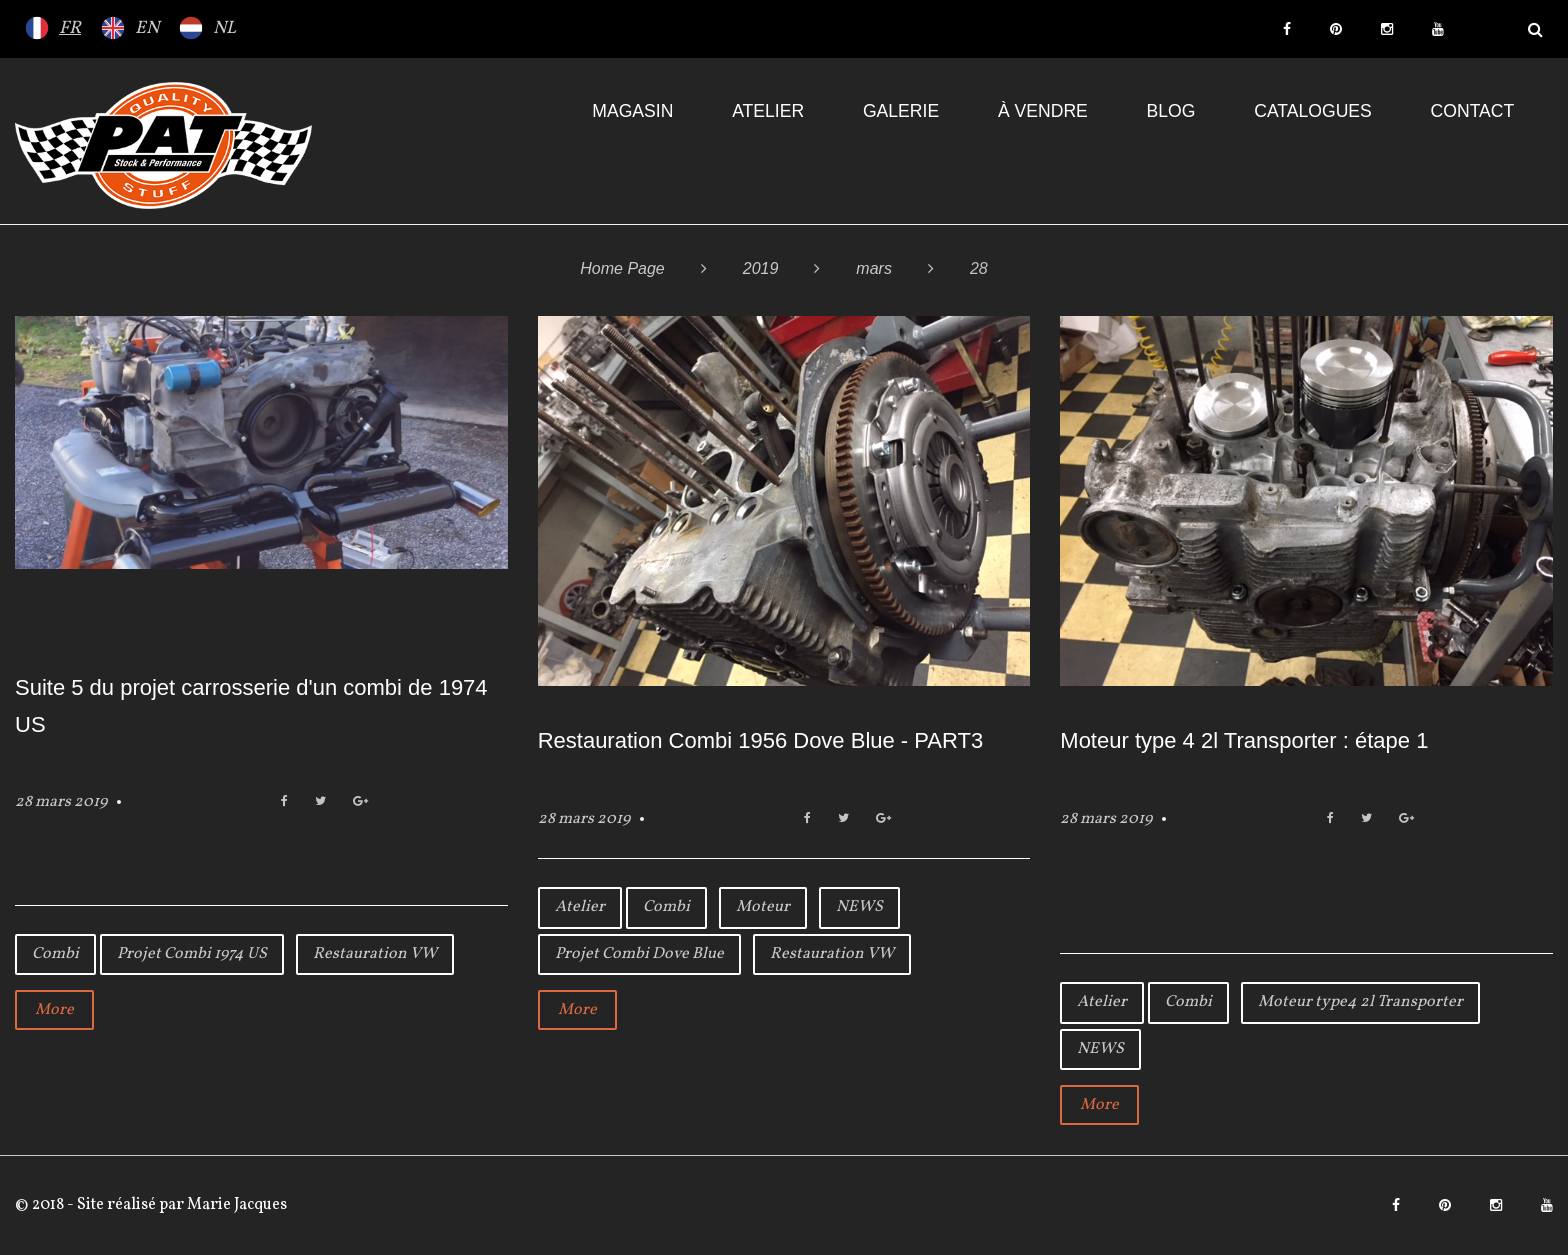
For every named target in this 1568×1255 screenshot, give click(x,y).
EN (147, 28)
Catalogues (1313, 111)
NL (224, 28)
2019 (761, 268)
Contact (1473, 111)
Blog (1171, 111)
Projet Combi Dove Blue (639, 954)
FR (70, 28)
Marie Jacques (235, 1205)
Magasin (632, 111)
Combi (55, 954)
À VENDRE (1043, 111)
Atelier (768, 111)
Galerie (901, 111)
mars (874, 268)
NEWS (859, 907)
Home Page (622, 268)
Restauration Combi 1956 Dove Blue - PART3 (761, 740)
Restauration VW (375, 954)
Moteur (763, 907)
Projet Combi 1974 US (192, 954)
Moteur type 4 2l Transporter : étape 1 (1244, 740)
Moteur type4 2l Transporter (1360, 1002)
